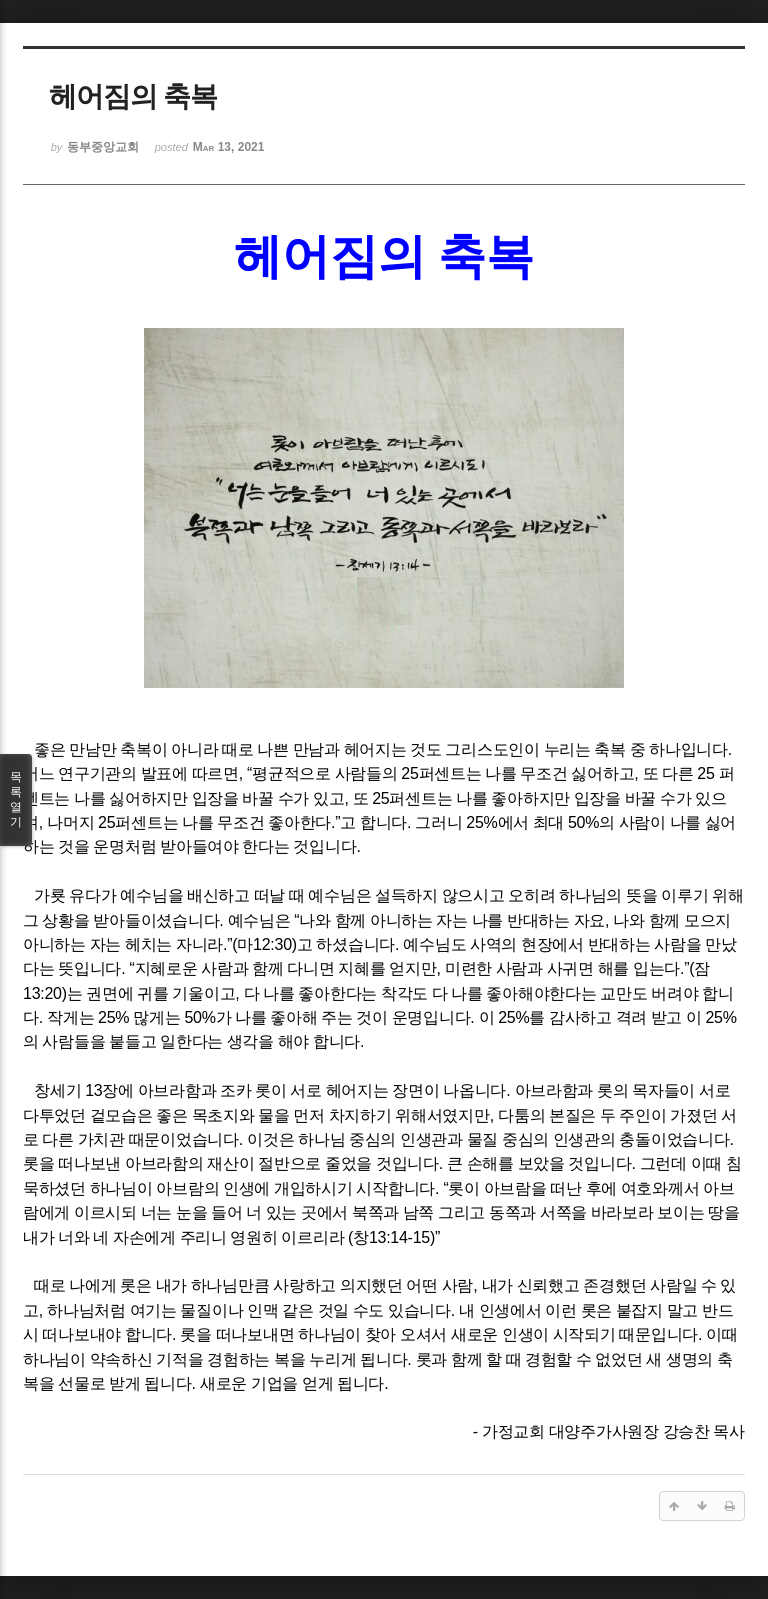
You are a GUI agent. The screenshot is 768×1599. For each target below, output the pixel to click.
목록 (16, 800)
